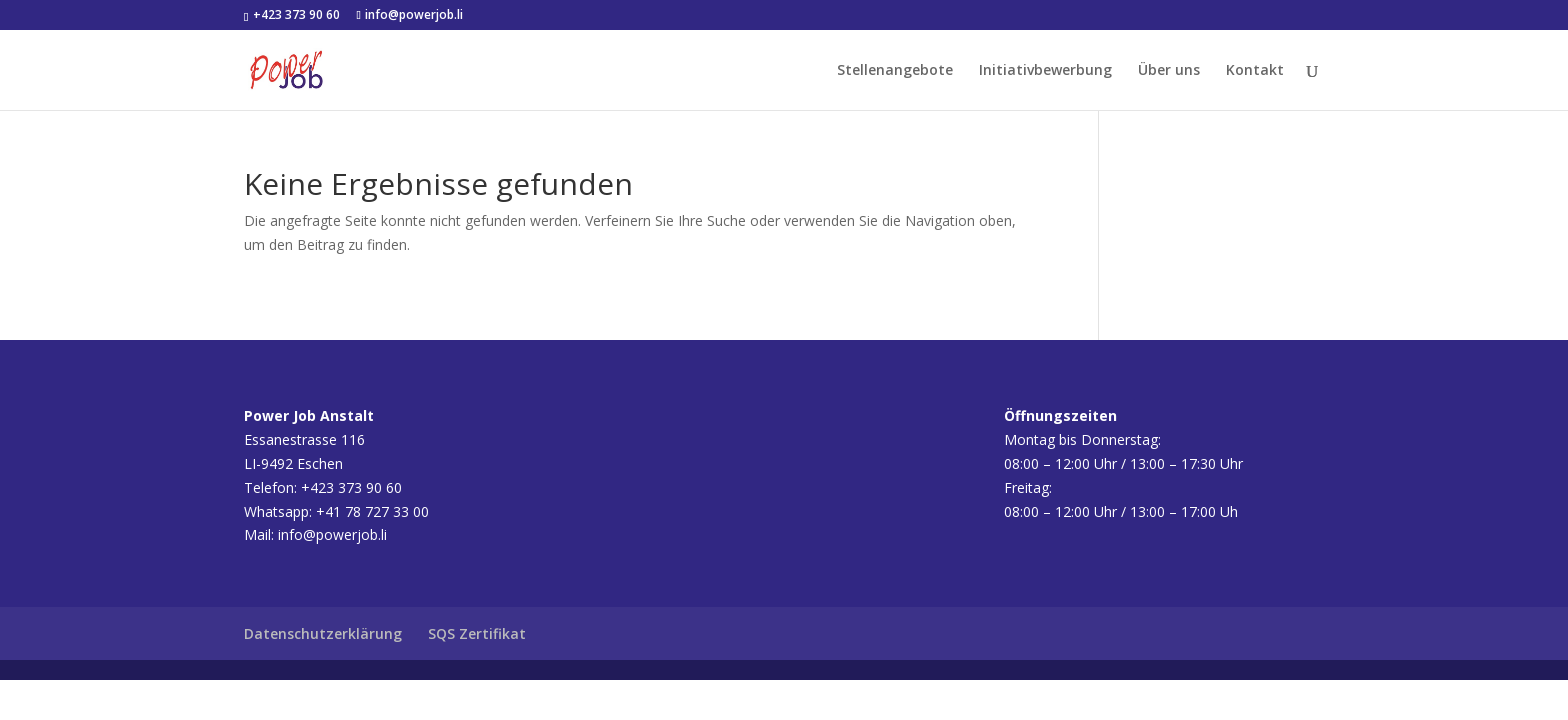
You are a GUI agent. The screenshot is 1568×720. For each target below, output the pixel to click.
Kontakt (1255, 71)
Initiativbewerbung (1045, 71)
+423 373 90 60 (295, 14)
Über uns (1169, 71)
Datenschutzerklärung (323, 633)
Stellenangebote (895, 71)
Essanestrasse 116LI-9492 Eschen (309, 439)
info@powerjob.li (332, 534)
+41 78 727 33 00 (372, 511)
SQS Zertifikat (477, 633)
